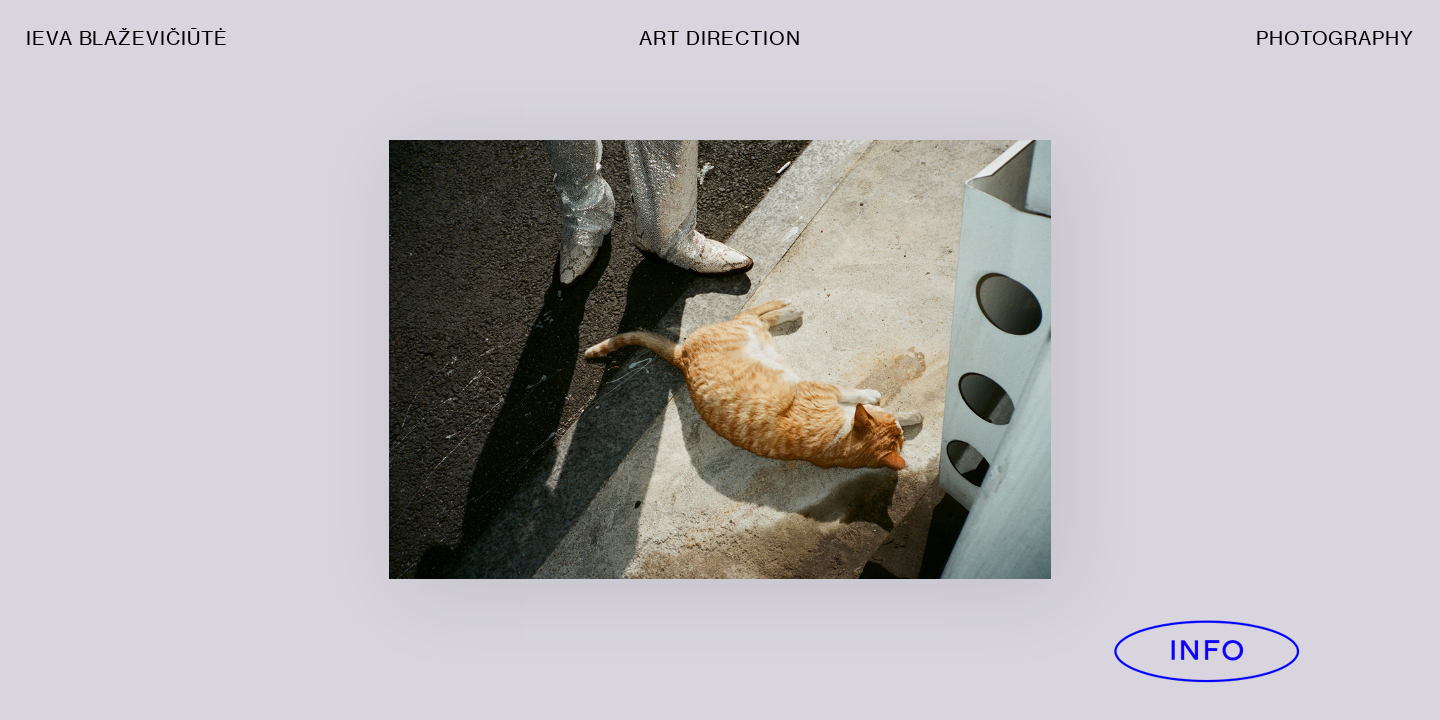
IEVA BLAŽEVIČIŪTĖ (127, 38)
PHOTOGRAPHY (1335, 38)
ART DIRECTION (719, 38)
